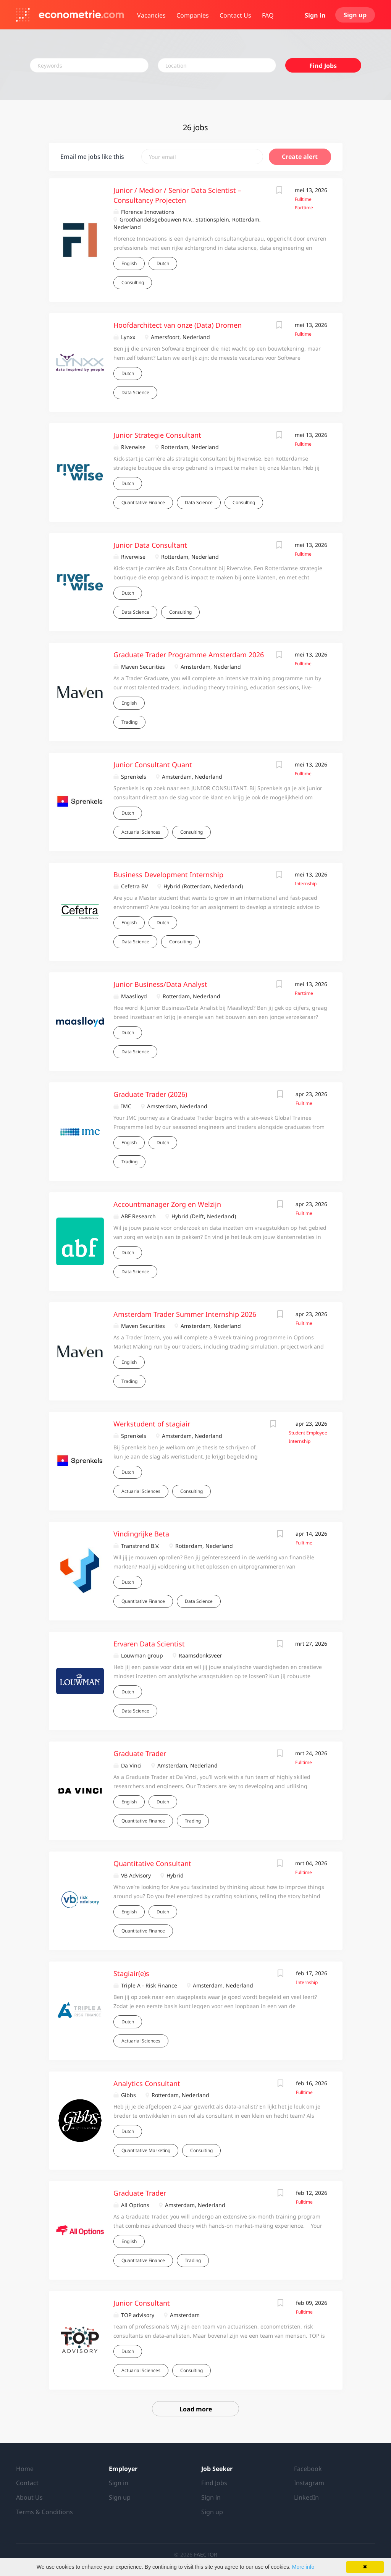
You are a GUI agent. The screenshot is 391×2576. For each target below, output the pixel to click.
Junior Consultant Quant (152, 764)
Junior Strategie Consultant (157, 435)
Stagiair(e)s (131, 1973)
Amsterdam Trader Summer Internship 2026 (184, 1314)
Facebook (308, 2468)
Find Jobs (323, 65)
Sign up (355, 15)
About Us (29, 2497)
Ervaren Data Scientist (149, 1643)
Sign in (315, 15)
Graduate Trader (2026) (150, 1094)
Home (25, 2468)
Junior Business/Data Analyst (160, 984)
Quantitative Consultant (152, 1863)
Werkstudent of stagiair (151, 1423)
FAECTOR (205, 2554)
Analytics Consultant (146, 2083)
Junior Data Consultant (150, 545)
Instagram (309, 2483)
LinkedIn (306, 2497)
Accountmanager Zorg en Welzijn (167, 1204)
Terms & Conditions (44, 2512)
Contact (27, 2483)
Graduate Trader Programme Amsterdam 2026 (188, 654)
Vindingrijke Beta (141, 1533)
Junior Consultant (141, 2303)
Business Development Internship (168, 874)
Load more (195, 2409)
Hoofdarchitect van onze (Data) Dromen (177, 325)
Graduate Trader (139, 1753)
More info (303, 2567)
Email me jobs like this (92, 156)
